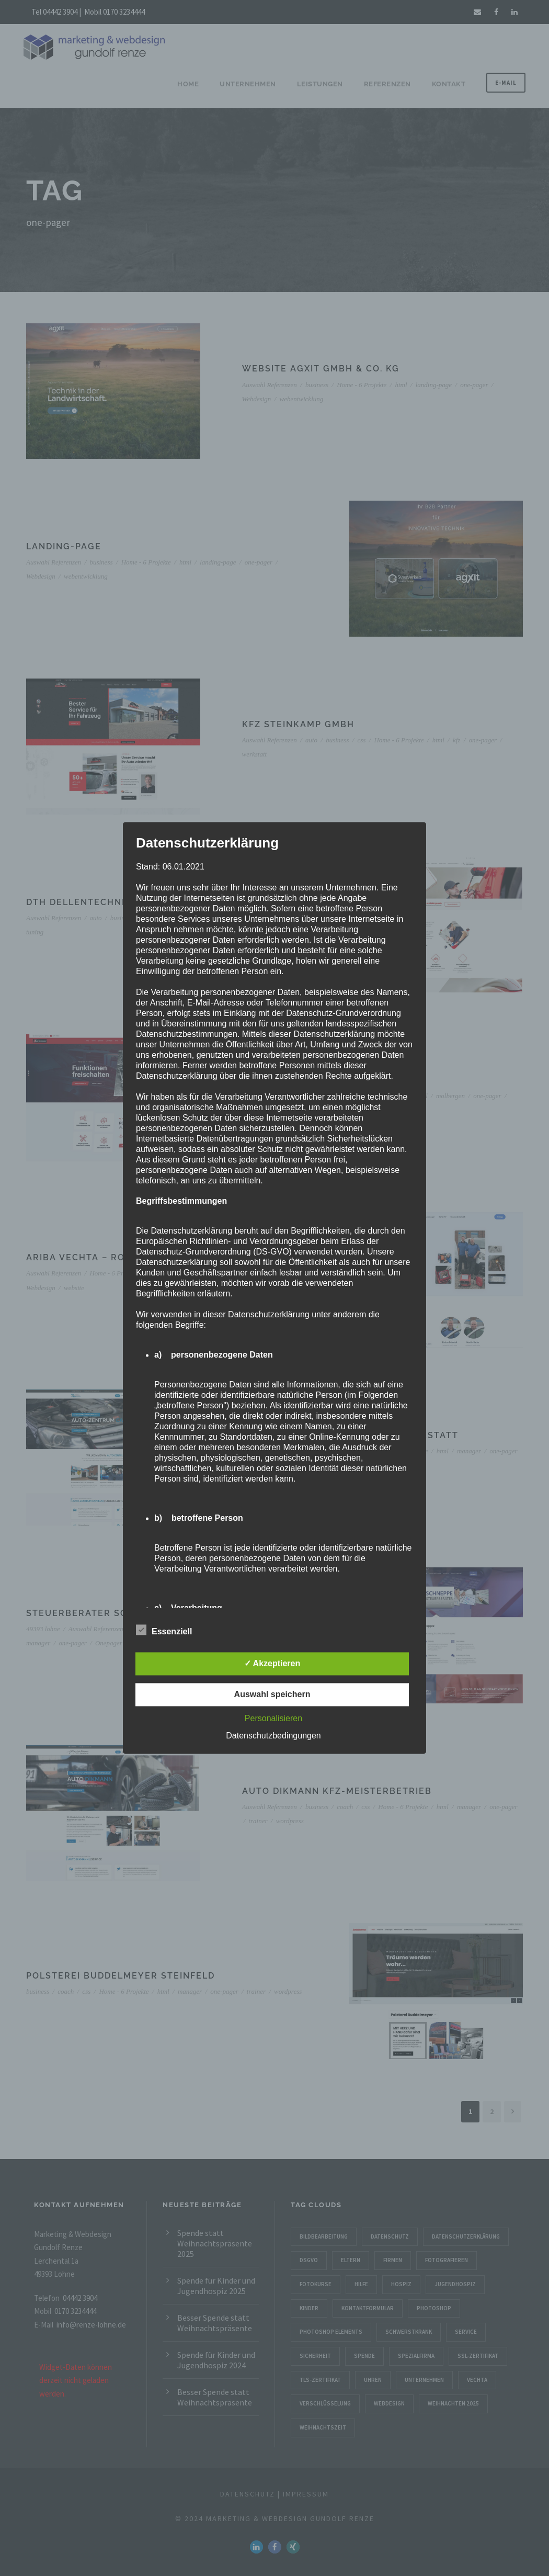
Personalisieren (273, 1718)
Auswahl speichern (272, 1694)
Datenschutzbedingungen (273, 1736)
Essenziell (164, 1630)
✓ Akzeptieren (272, 1663)
